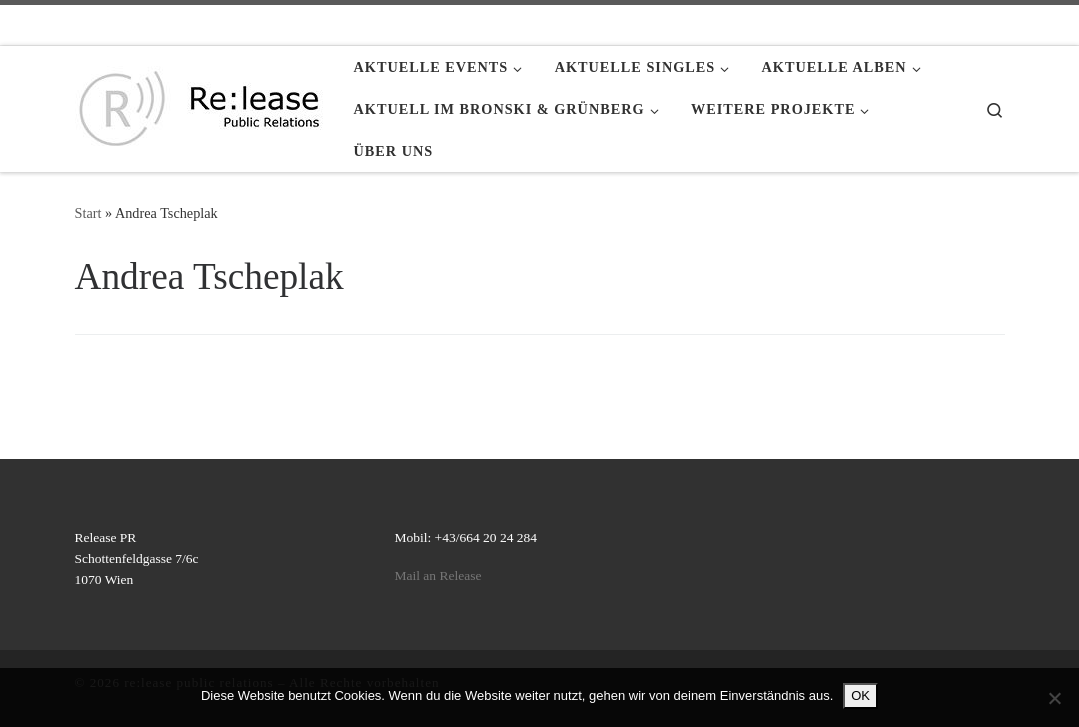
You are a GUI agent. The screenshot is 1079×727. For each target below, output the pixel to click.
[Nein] (1054, 698)
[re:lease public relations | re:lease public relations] (199, 105)
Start (88, 213)
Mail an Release (437, 575)
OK (860, 695)
